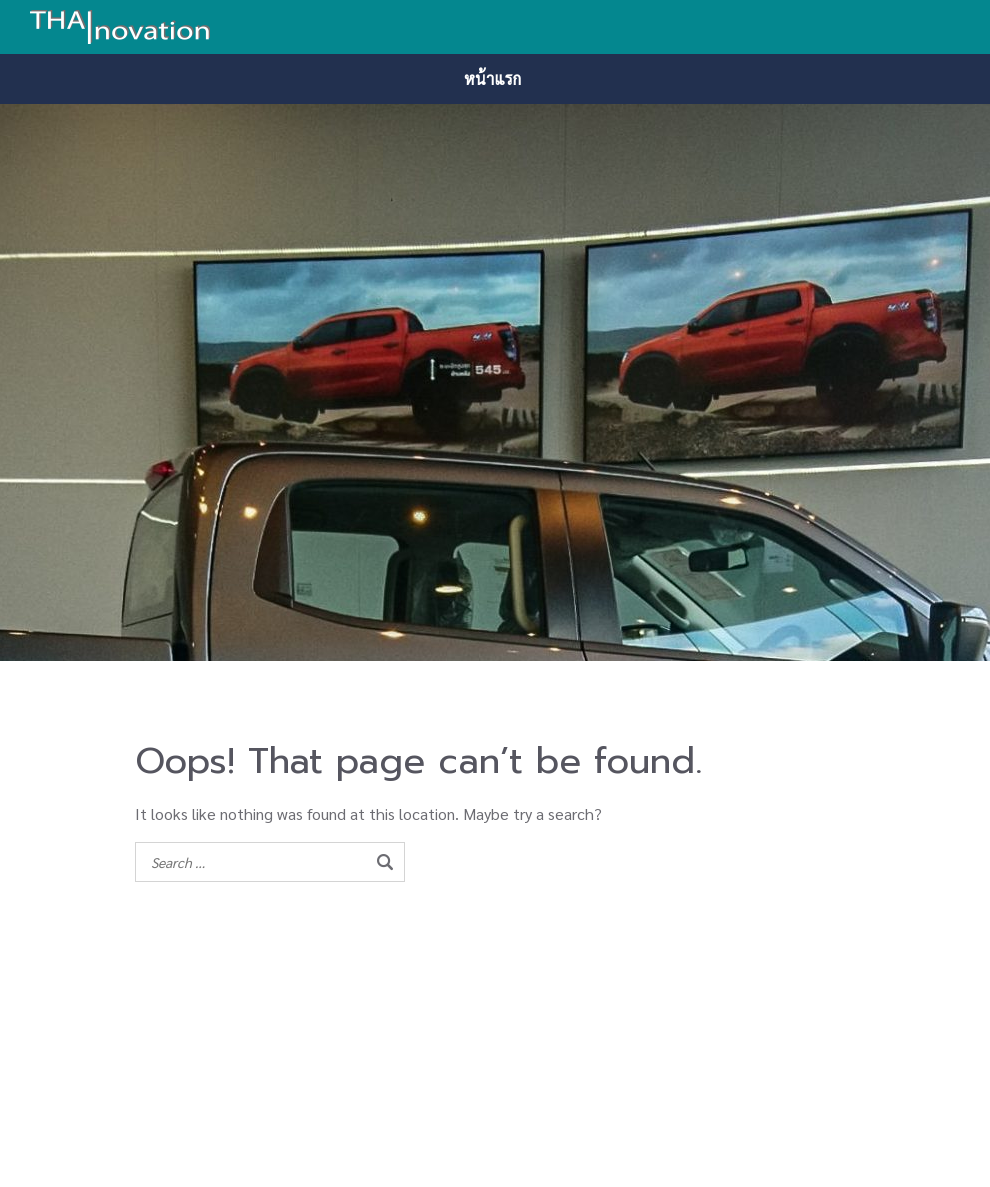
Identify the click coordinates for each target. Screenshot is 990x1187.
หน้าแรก (492, 78)
